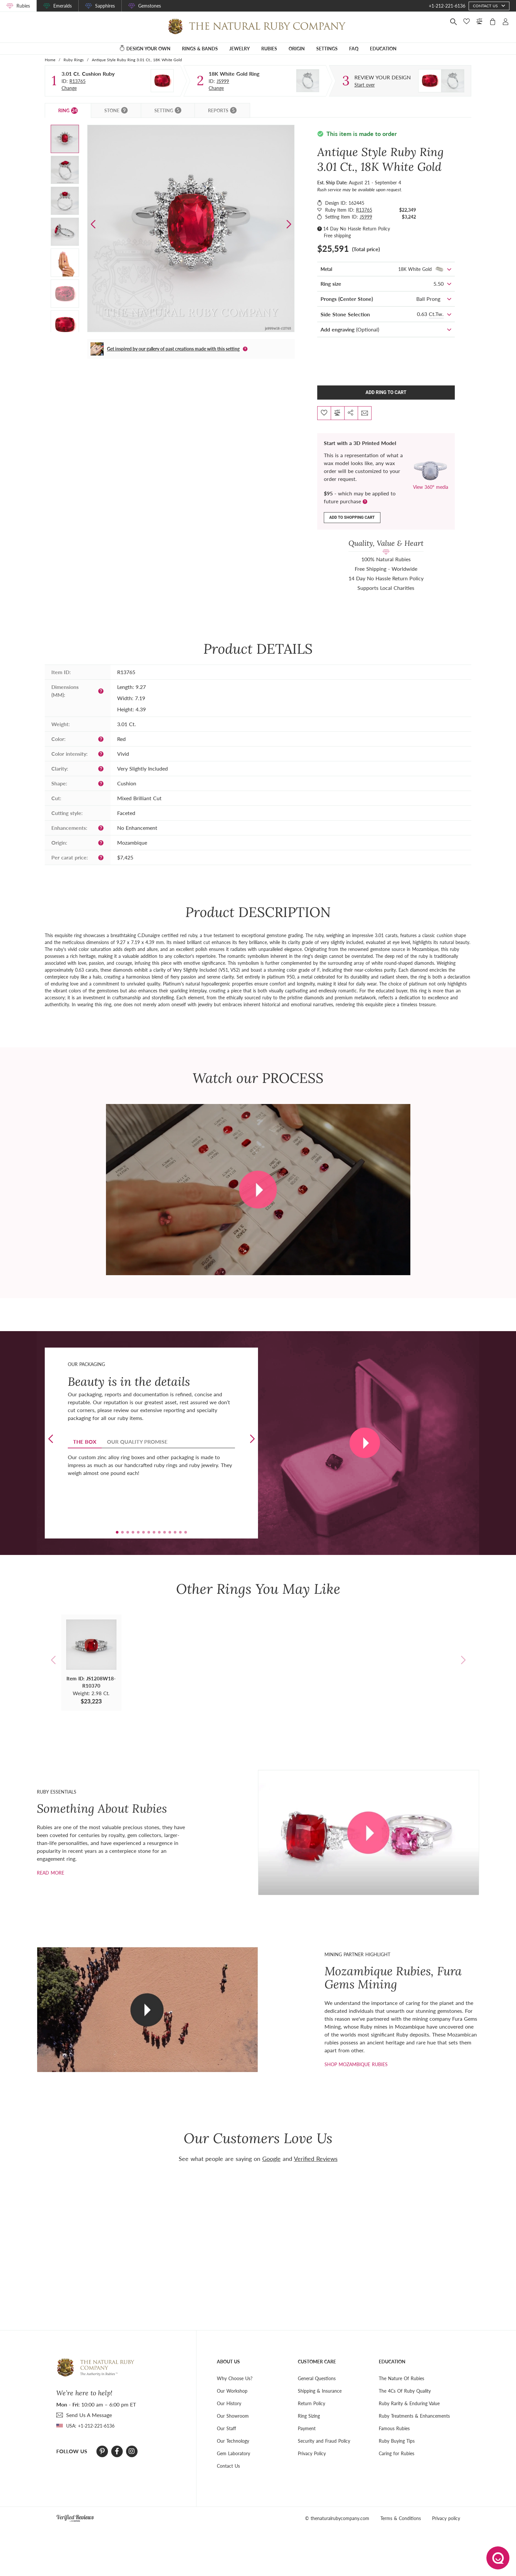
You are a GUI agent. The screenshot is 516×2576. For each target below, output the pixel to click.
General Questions (317, 2378)
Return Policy (311, 2403)
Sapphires (105, 6)
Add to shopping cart (351, 517)
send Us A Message (89, 2415)
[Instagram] (132, 2451)
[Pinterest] (102, 2451)
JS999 (223, 81)
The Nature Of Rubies (401, 2378)
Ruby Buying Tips (397, 2441)
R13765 (77, 81)
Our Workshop (232, 2391)
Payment (307, 2428)
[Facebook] (117, 2451)
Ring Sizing (309, 2416)
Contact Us (228, 2466)
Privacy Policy (312, 2453)
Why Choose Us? (234, 2378)
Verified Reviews (316, 2158)
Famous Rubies (394, 2428)
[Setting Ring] (307, 80)
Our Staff (226, 2428)
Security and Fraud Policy (324, 2441)
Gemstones (149, 6)
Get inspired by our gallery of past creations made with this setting (173, 349)
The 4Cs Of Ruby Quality (405, 2391)
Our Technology (233, 2441)
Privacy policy (446, 2518)
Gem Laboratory (233, 2453)
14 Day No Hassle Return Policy (356, 228)
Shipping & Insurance (320, 2391)
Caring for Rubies (396, 2453)
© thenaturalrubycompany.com (337, 2518)
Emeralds (62, 6)
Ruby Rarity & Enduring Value (409, 2403)
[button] (288, 224)
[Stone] (162, 80)
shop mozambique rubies (356, 2064)
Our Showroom (233, 2416)
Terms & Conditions (400, 2518)
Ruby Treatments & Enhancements (414, 2416)
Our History (229, 2403)
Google (271, 2158)
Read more (50, 1873)
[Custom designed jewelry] (382, 77)
